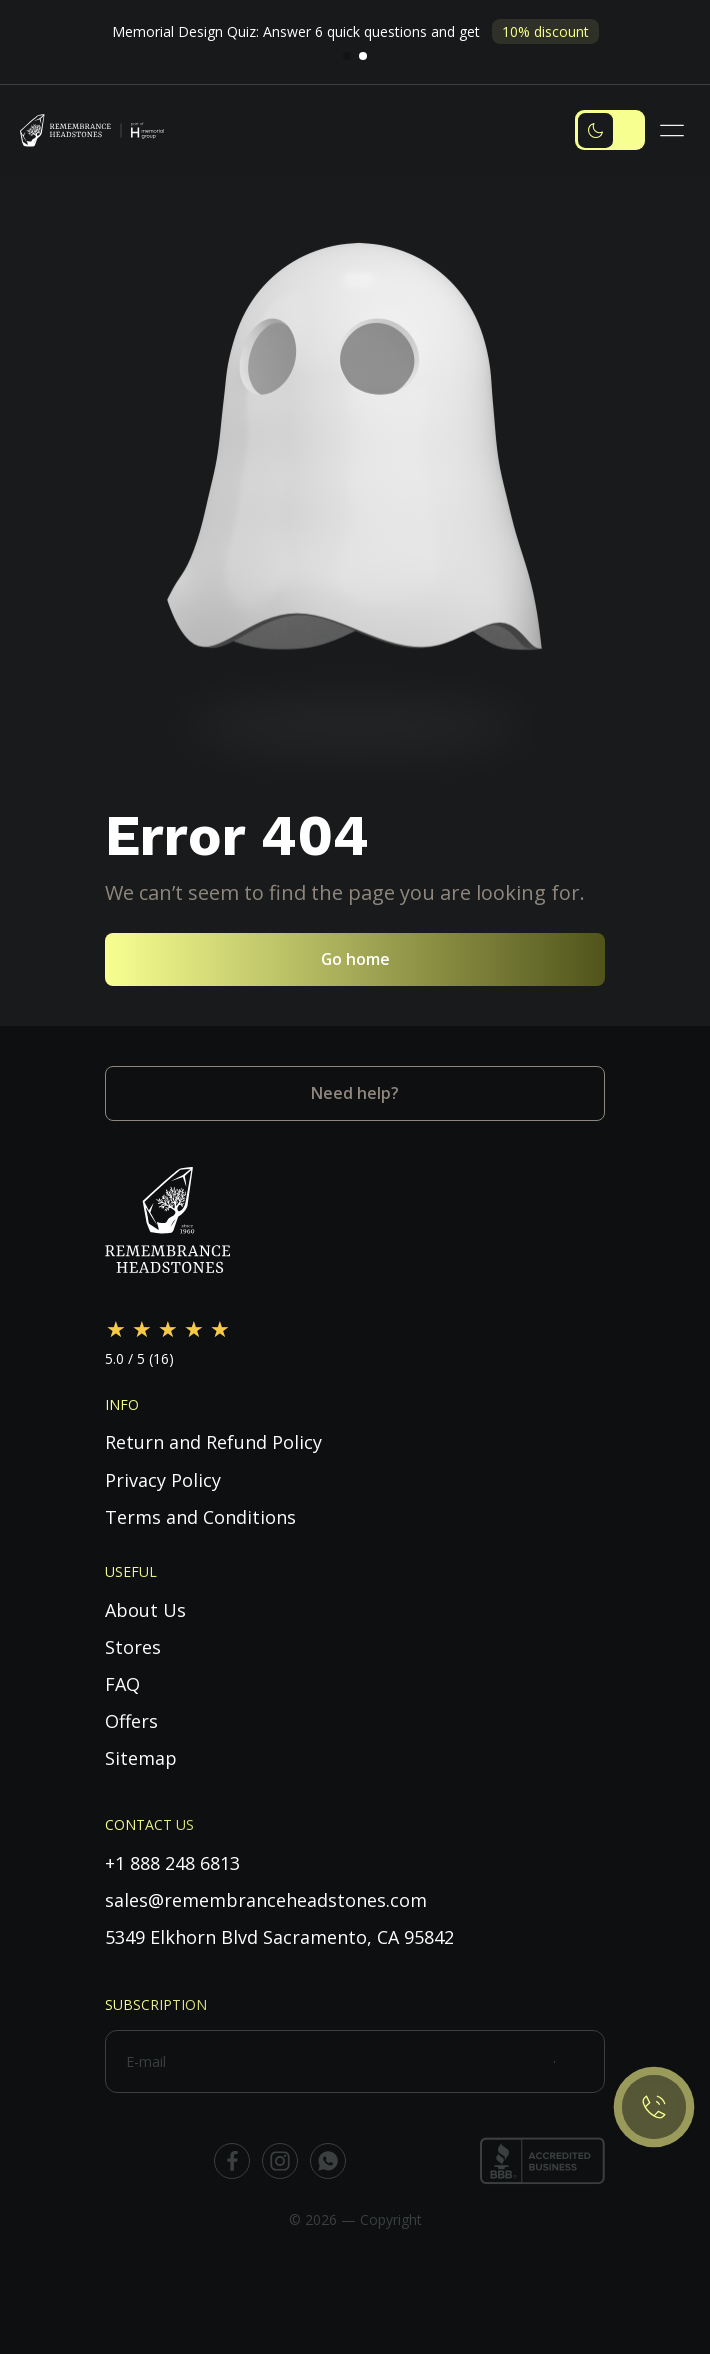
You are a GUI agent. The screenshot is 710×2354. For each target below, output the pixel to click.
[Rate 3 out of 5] (168, 1330)
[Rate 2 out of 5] (142, 1330)
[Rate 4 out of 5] (194, 1330)
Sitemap (141, 1758)
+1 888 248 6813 (172, 1863)
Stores (133, 1647)
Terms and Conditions (200, 1517)
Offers (131, 1721)
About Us (145, 1610)
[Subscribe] (579, 2062)
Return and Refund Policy (213, 1442)
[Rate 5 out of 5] (220, 1330)
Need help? (355, 1093)
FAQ (122, 1684)
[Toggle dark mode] (610, 130)
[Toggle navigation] (675, 130)
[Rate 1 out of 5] (116, 1330)
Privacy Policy (163, 1480)
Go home (355, 959)
